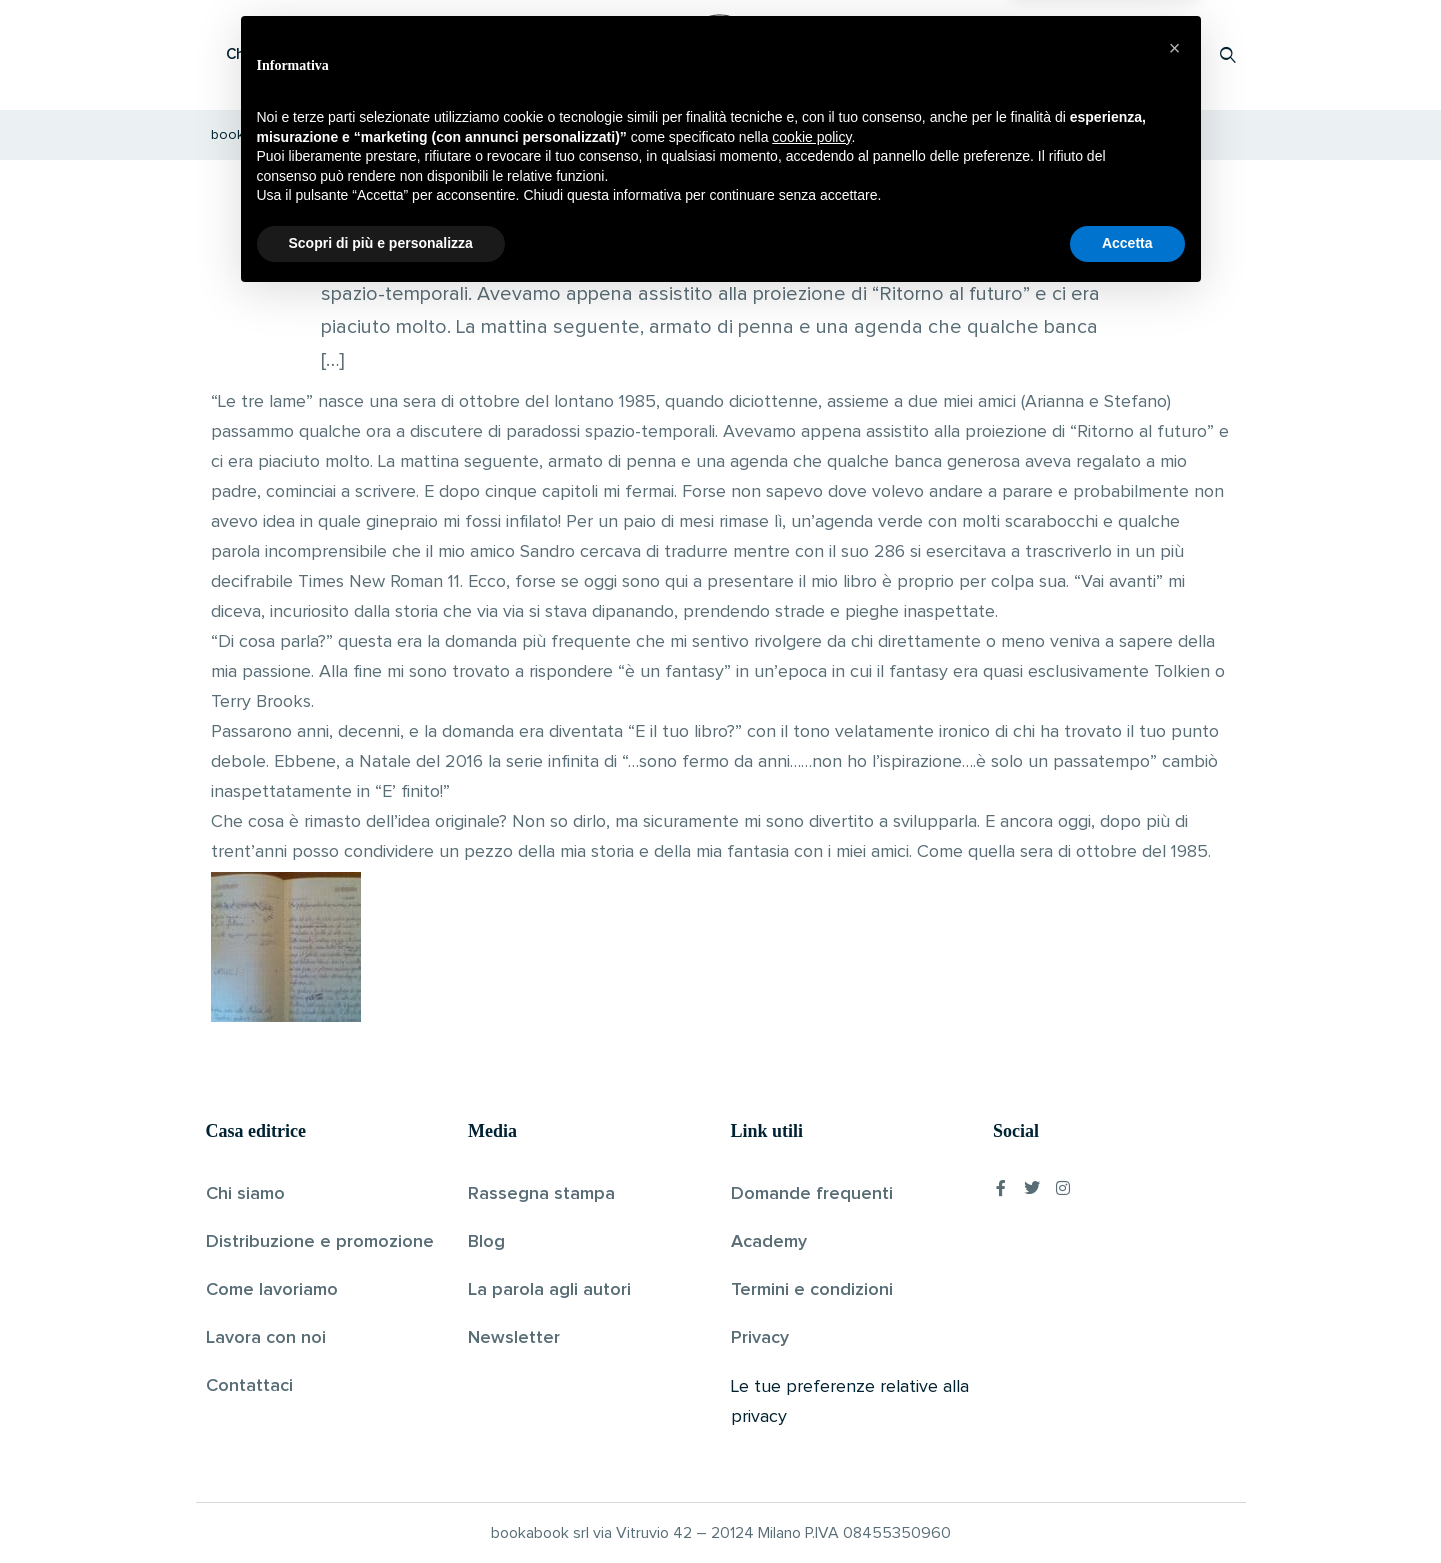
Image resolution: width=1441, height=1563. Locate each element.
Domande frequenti (812, 1194)
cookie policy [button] (811, 1402)
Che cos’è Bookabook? (306, 54)
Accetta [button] (1127, 1508)
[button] (1175, 1313)
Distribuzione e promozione (320, 1242)
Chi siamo (245, 1194)
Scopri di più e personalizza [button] (381, 1508)
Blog (486, 1242)
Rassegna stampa (541, 1194)
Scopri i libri (466, 54)
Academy (769, 1242)
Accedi (1176, 54)
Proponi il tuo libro (1069, 54)
